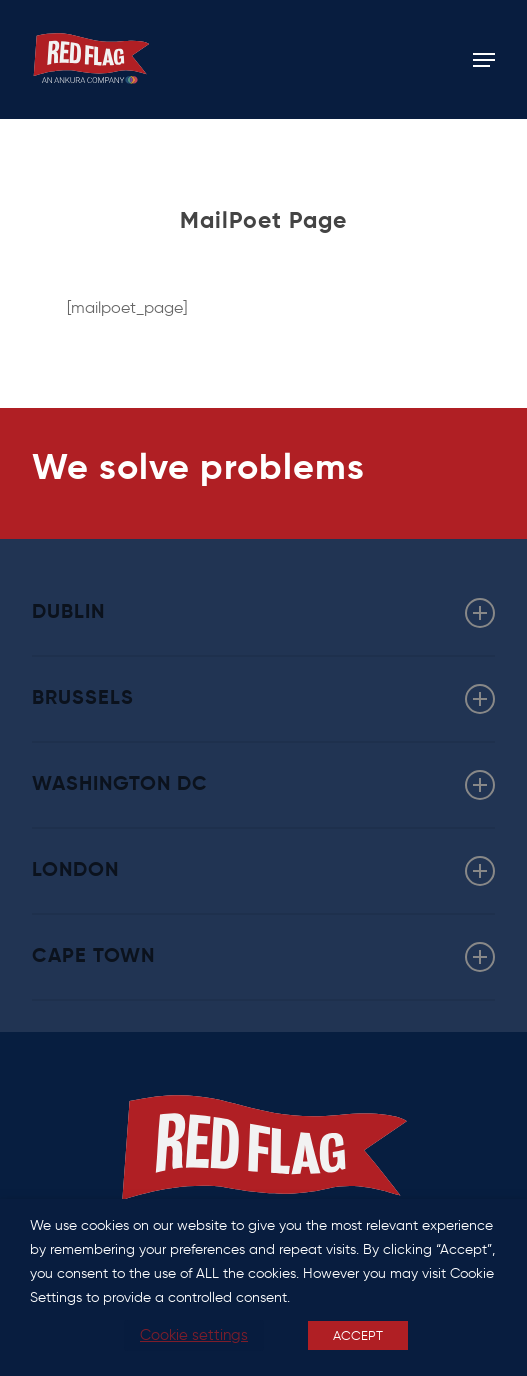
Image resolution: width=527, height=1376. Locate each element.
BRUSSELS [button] (264, 699)
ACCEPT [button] (358, 1335)
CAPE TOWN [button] (264, 957)
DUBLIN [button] (264, 613)
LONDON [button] (264, 871)
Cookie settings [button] (194, 1335)
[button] (484, 60)
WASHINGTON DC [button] (264, 785)
